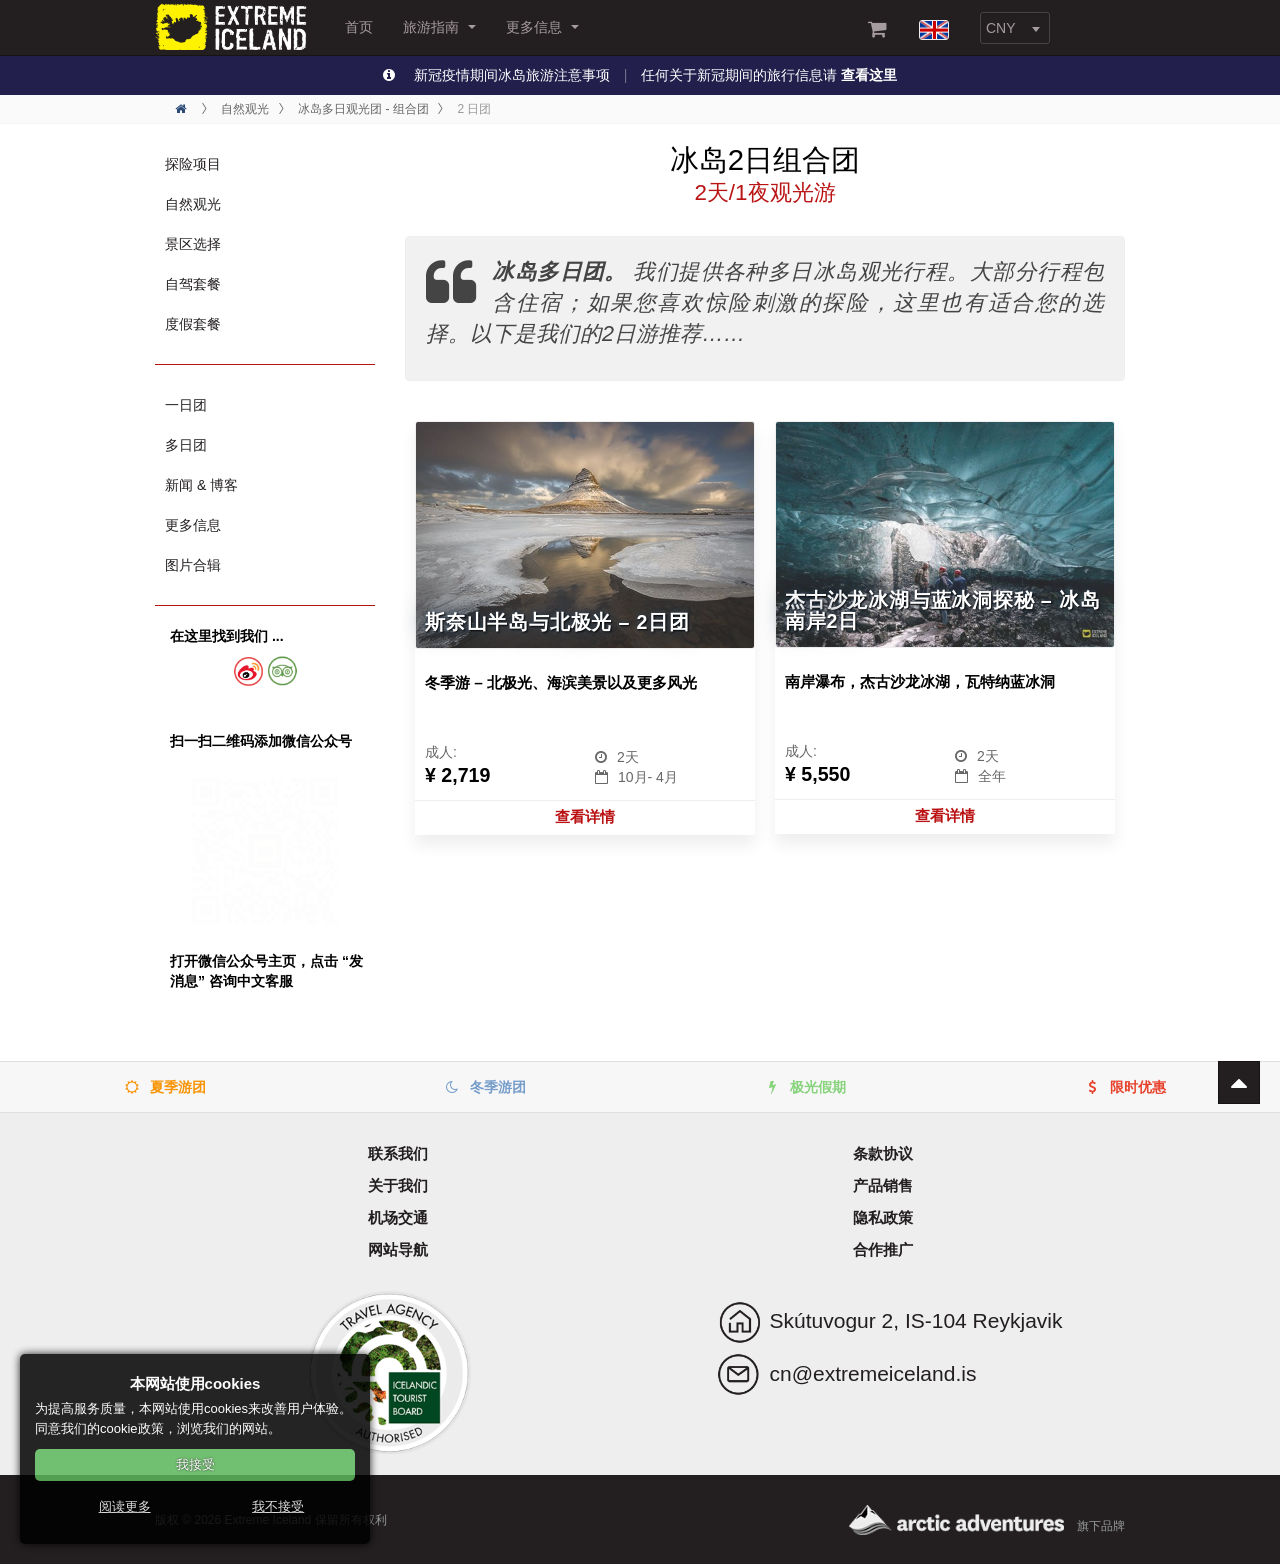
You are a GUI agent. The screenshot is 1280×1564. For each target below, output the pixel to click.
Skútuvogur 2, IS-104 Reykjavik (916, 1320)
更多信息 (542, 27)
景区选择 (193, 244)
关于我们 (398, 1185)
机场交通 (398, 1217)
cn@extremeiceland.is (873, 1373)
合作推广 (883, 1249)
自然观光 (193, 204)
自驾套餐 (193, 284)
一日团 (186, 405)
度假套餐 (193, 324)
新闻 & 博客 (201, 485)
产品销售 (883, 1185)
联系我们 (398, 1153)
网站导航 (398, 1249)
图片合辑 (193, 565)
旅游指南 (439, 27)
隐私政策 (883, 1217)
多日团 (186, 445)
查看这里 (869, 75)
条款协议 (883, 1153)
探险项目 (193, 164)
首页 (359, 27)
